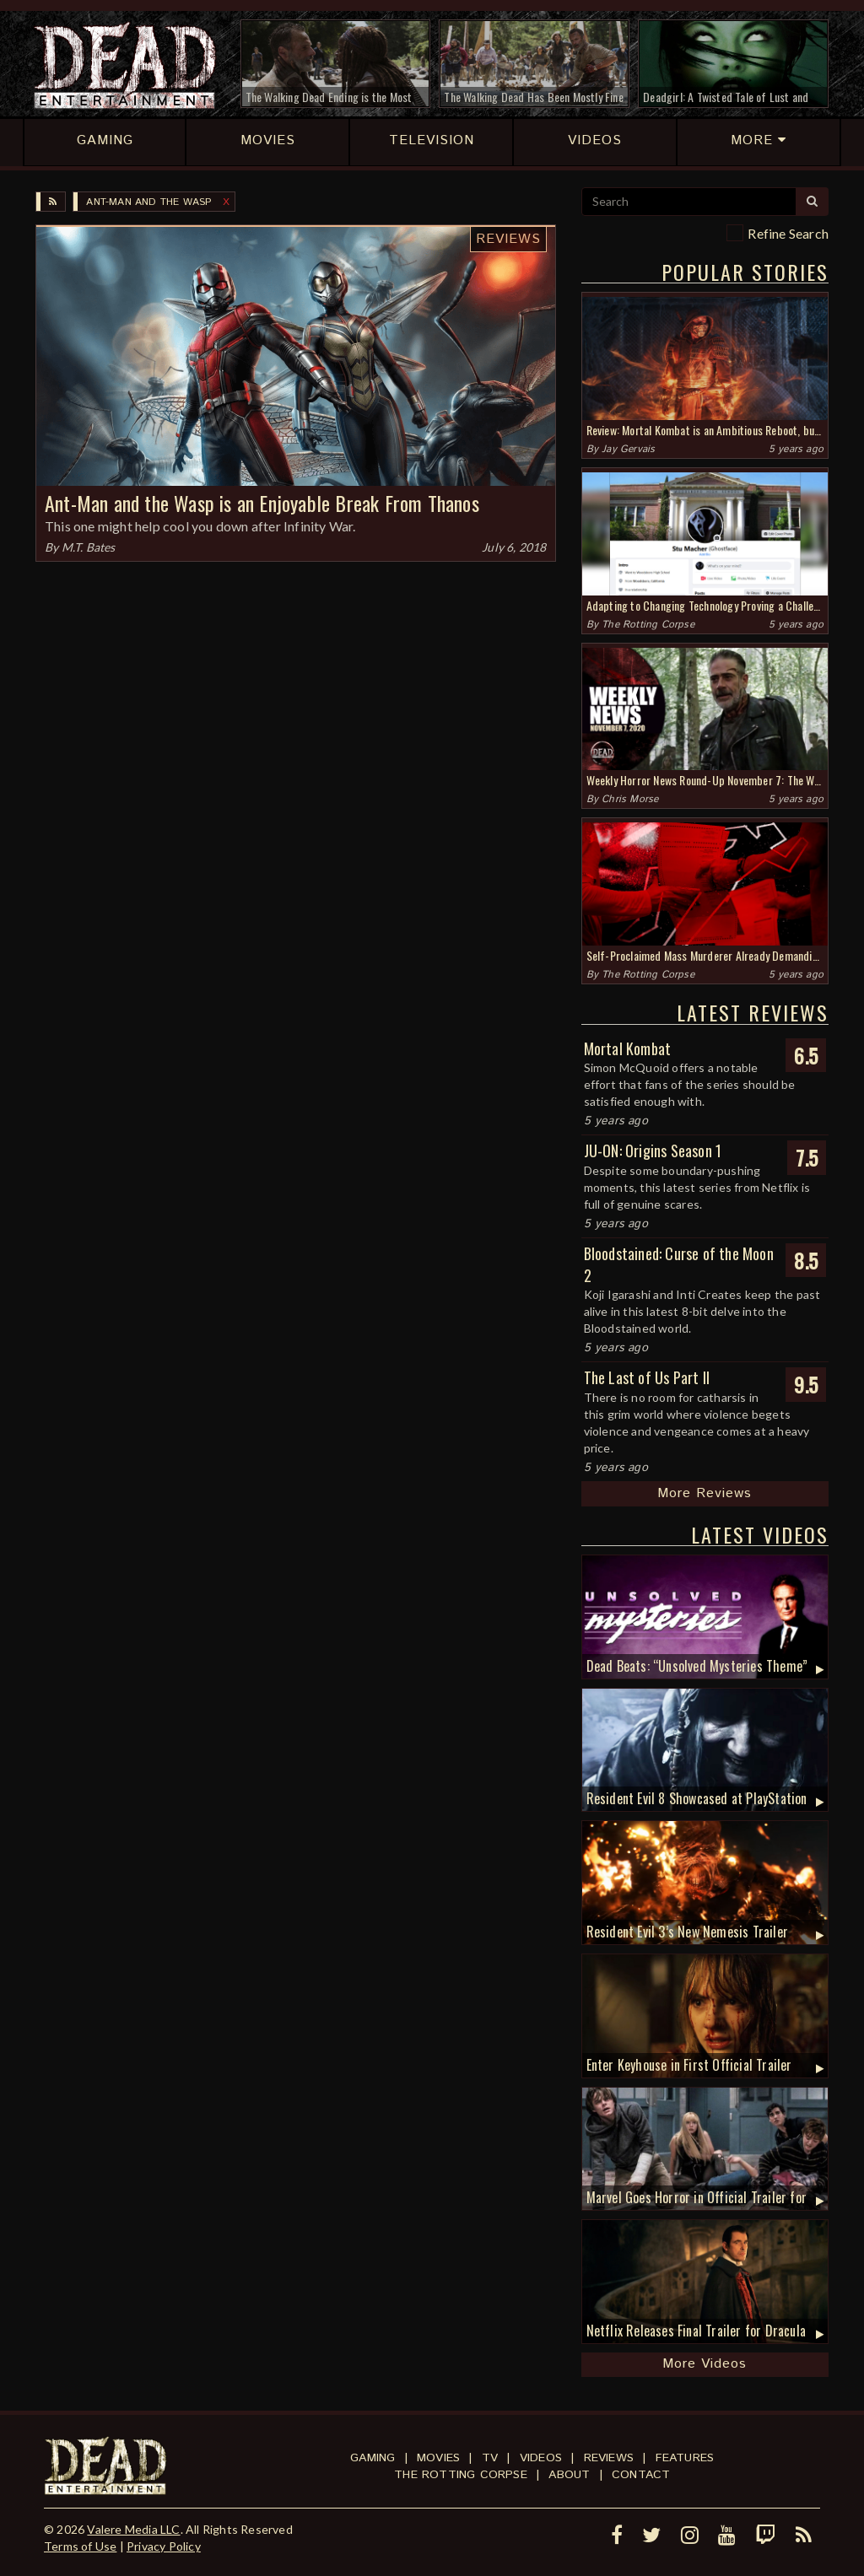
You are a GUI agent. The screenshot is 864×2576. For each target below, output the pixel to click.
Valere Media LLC (133, 2529)
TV (490, 2457)
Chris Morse (630, 799)
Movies (438, 2457)
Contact (641, 2474)
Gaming (372, 2457)
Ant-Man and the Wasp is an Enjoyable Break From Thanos (262, 503)
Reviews (508, 239)
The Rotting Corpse (648, 624)
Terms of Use (80, 2546)
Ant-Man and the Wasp (148, 202)
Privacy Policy (164, 2546)
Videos (541, 2457)
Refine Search (788, 233)
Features (685, 2457)
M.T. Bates (89, 547)
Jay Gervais (628, 449)
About (569, 2474)
